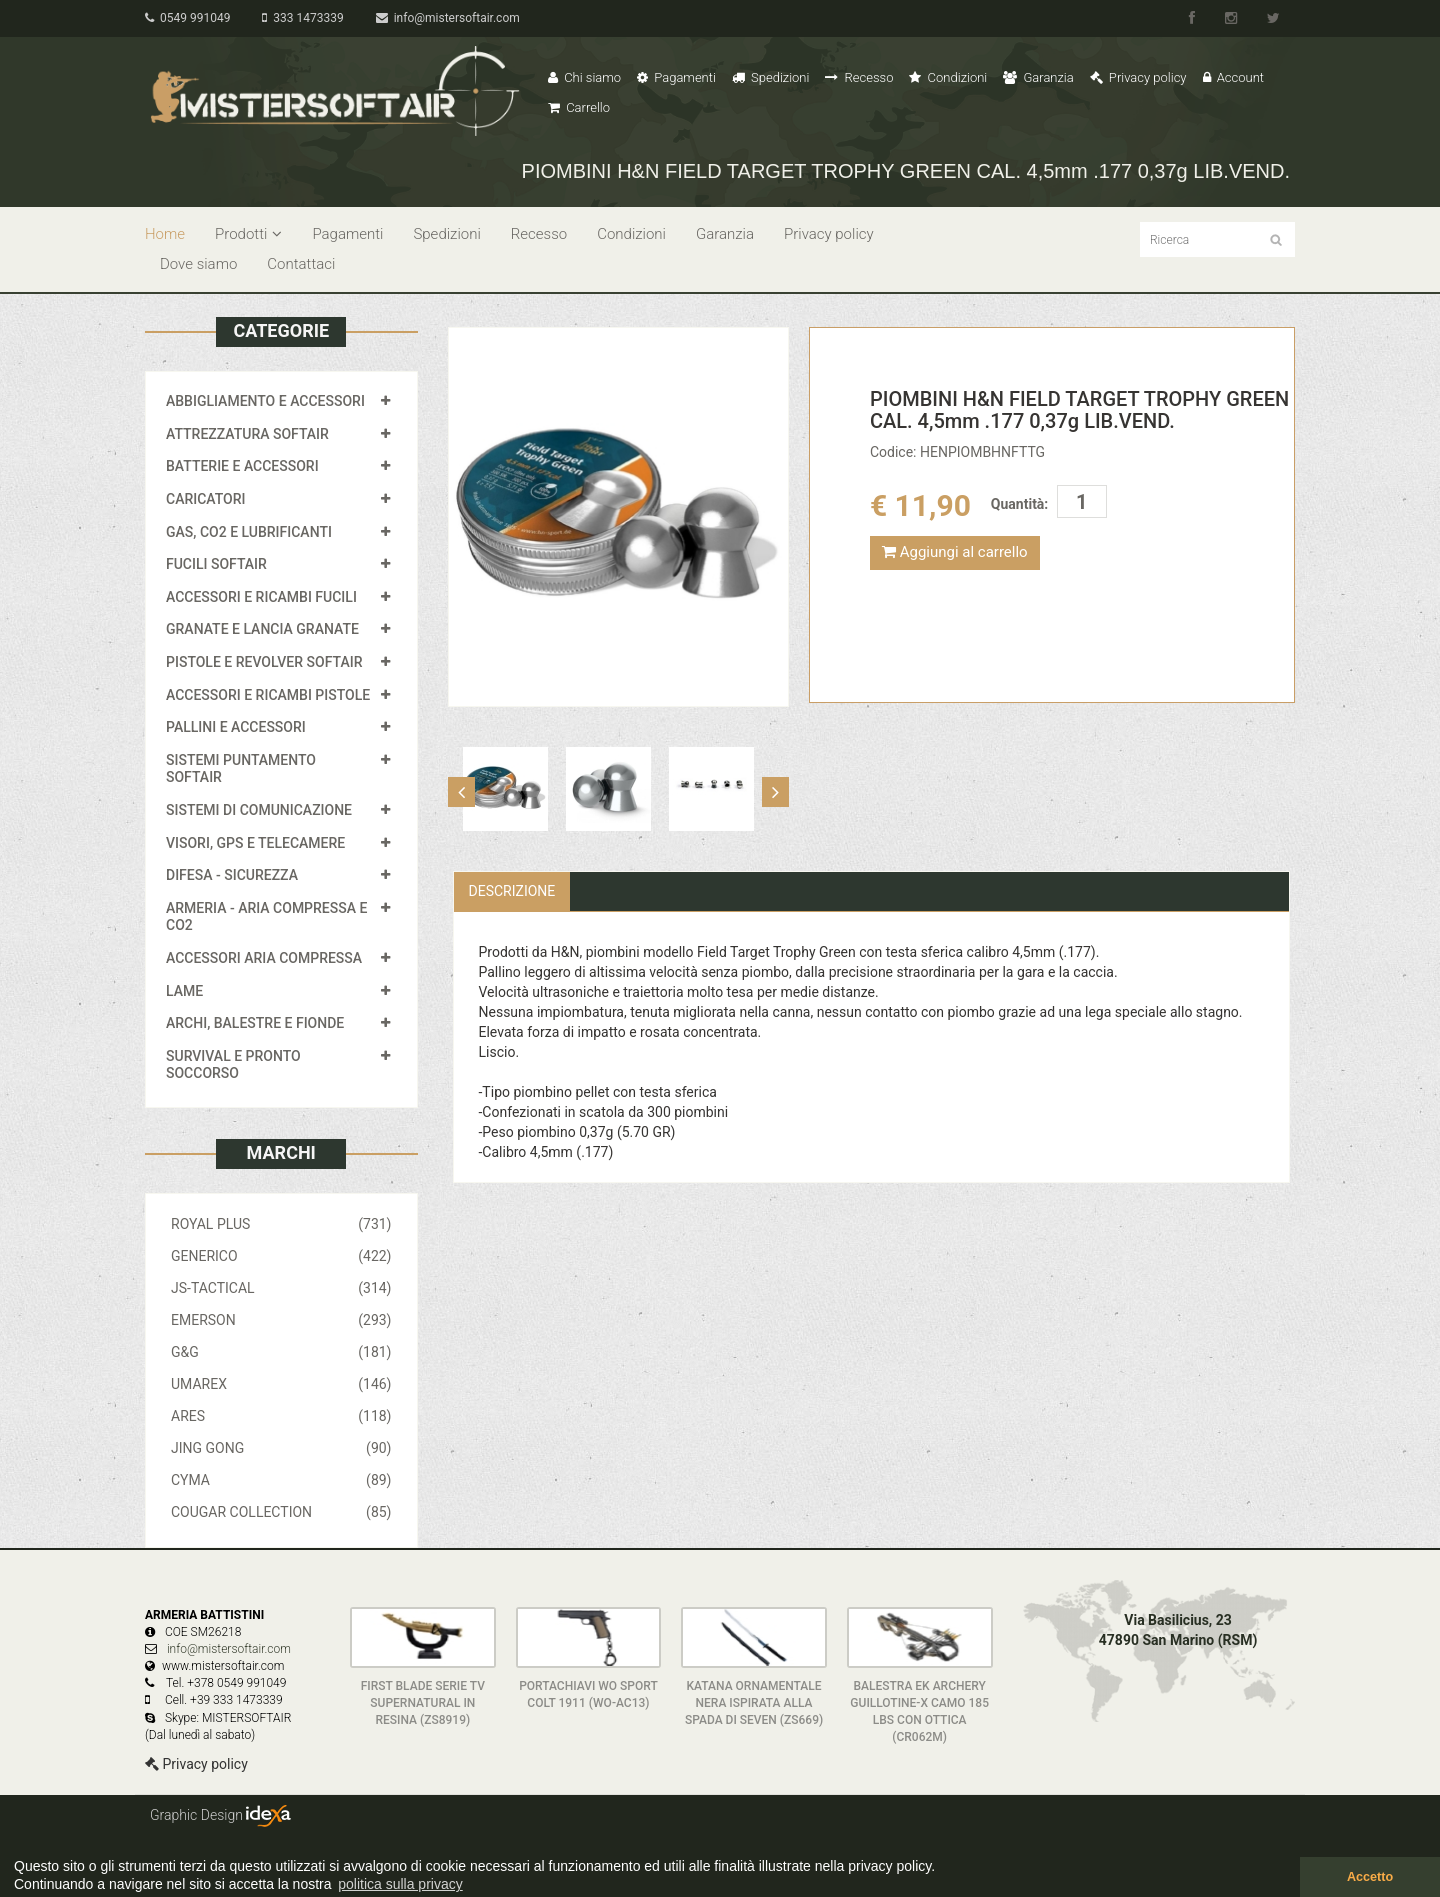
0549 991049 (187, 18)
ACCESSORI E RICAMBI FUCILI (261, 597)
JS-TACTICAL (281, 1288)
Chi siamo (584, 77)
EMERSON (281, 1320)
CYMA (281, 1480)
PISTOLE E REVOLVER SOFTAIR (264, 662)
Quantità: (1019, 504)
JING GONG (281, 1448)
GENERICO (281, 1256)
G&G (281, 1352)
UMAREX (281, 1384)
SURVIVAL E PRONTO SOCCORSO (233, 1065)
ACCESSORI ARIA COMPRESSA (264, 958)
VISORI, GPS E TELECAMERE (255, 843)
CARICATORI (206, 499)
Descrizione (512, 891)
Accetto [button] (1370, 1877)
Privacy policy (1138, 77)
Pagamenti (676, 77)
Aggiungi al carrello (955, 552)
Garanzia (1038, 77)
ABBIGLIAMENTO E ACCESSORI (265, 401)
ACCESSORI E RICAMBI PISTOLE (268, 695)
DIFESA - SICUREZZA (232, 875)
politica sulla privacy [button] (400, 1884)
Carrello (579, 107)
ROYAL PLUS (281, 1224)
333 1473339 (302, 18)
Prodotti (248, 234)
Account (1233, 77)
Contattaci (301, 264)
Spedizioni (771, 77)
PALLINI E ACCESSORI (236, 727)
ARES (281, 1416)
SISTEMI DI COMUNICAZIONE (259, 810)
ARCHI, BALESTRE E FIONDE (255, 1023)
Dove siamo (198, 264)
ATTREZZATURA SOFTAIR (247, 434)
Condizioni (948, 77)
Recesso (859, 77)
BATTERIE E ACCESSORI (242, 466)
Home (165, 234)
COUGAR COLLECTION (281, 1512)
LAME (184, 991)
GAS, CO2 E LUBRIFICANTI (249, 532)
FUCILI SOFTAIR (216, 564)
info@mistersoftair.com (448, 18)
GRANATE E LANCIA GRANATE (262, 629)
